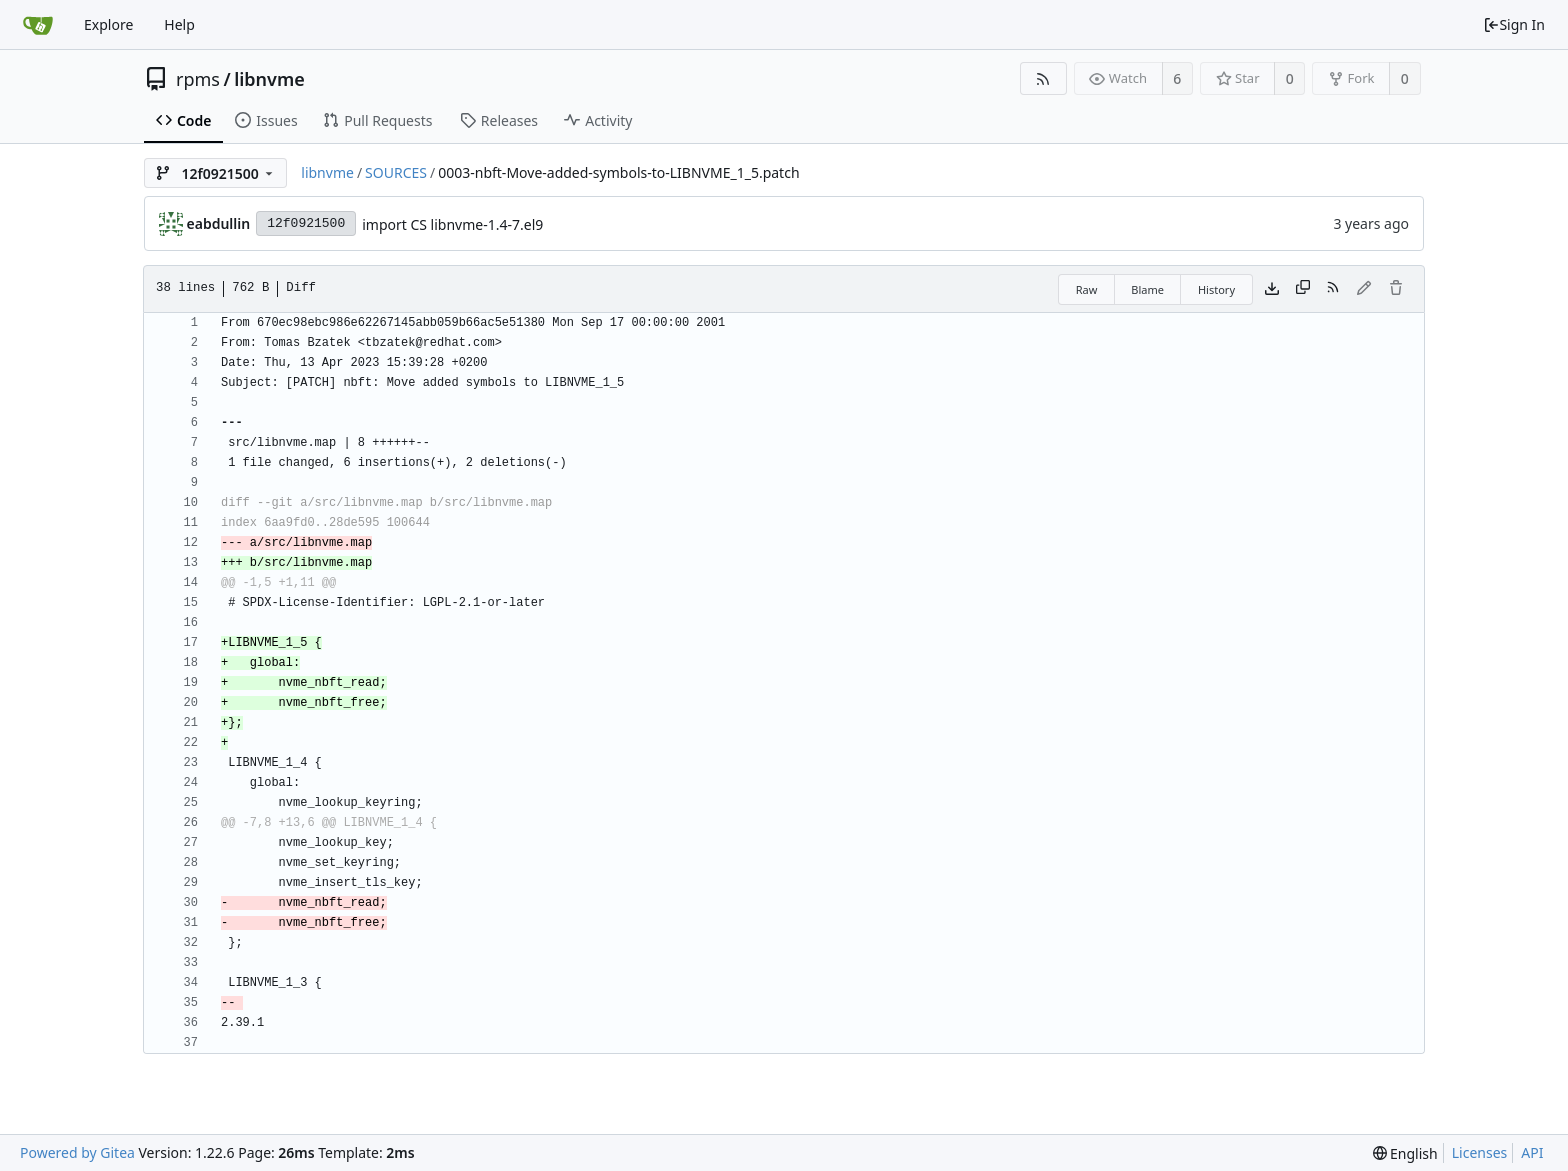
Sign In (1514, 24)
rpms (198, 79)
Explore (108, 24)
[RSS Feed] (1043, 78)
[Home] (38, 25)
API (1532, 1152)
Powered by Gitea (77, 1152)
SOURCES (396, 172)
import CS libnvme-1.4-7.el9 (452, 224)
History (1216, 289)
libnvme (269, 79)
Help (179, 24)
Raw (1087, 289)
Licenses (1480, 1152)
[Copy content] (1303, 289)
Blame (1147, 289)
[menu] (1405, 1153)
